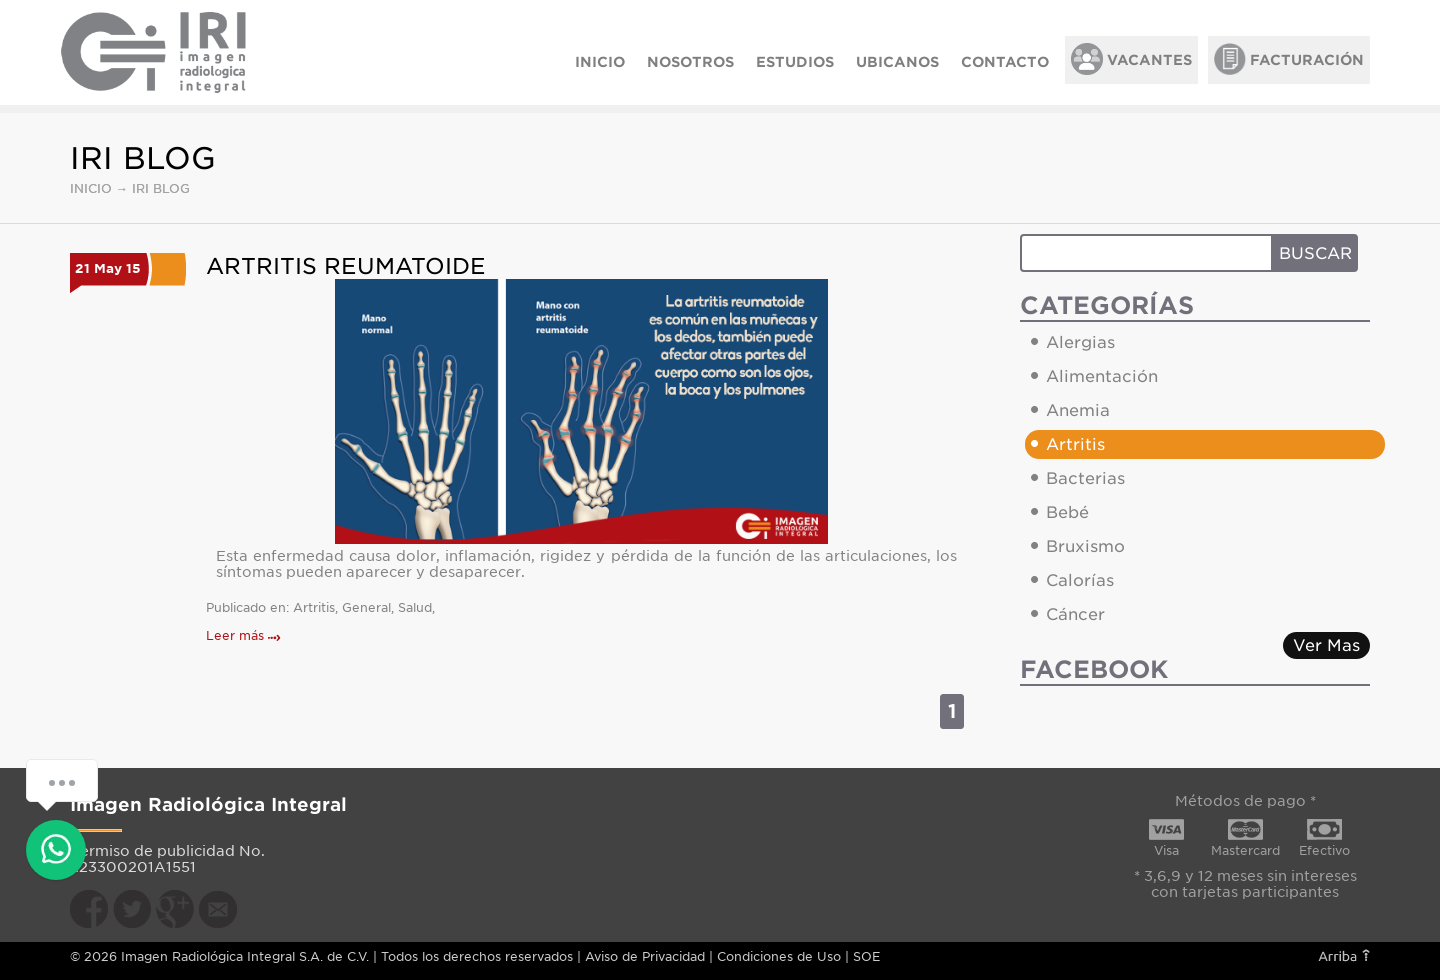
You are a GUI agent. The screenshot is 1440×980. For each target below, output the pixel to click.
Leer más (243, 635)
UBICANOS (897, 62)
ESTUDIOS (795, 62)
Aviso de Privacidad (645, 956)
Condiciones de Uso (779, 956)
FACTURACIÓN (1289, 59)
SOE (866, 956)
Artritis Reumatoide (346, 266)
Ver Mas (1326, 645)
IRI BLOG (161, 188)
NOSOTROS (690, 62)
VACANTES (1131, 59)
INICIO (600, 62)
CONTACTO (1005, 62)
